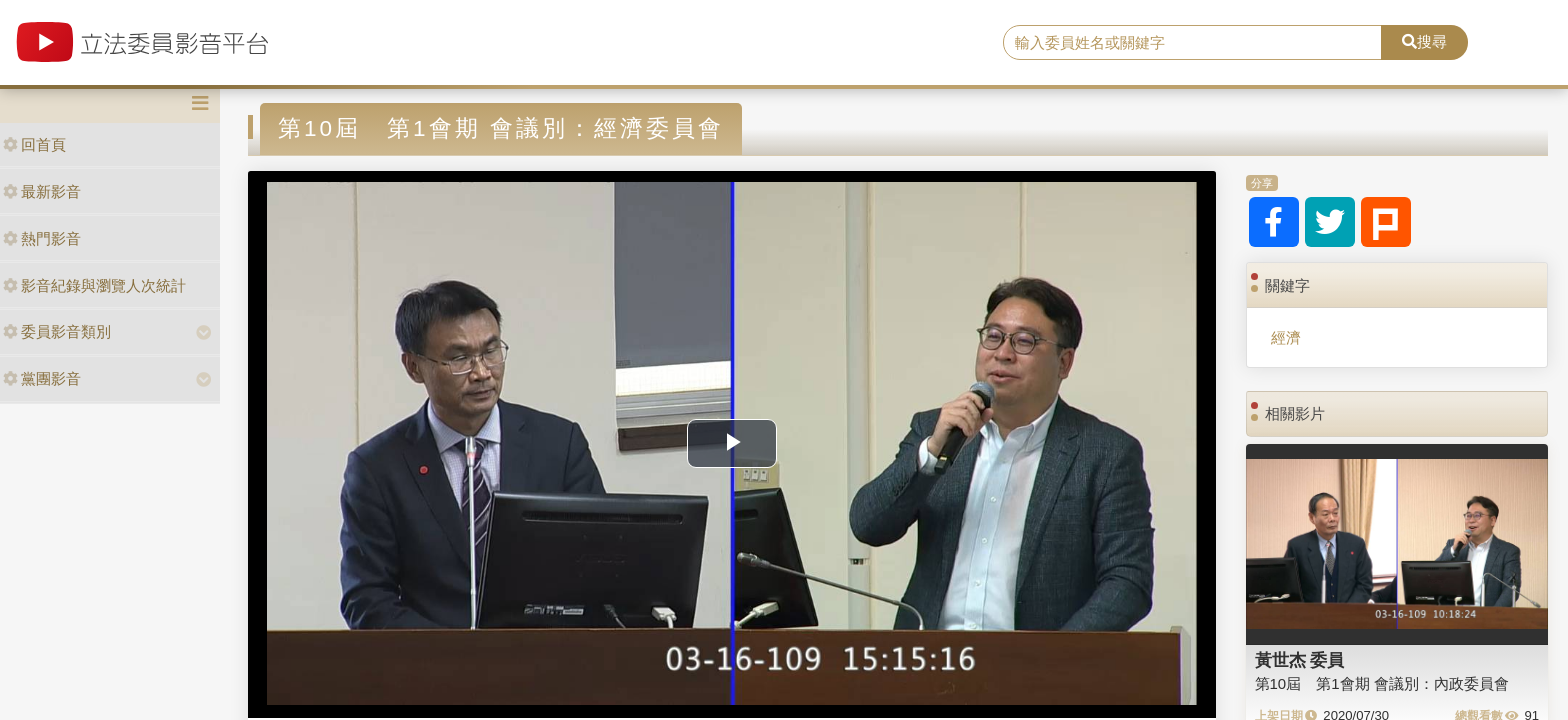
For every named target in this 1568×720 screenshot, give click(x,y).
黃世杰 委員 (1300, 660)
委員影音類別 (57, 331)
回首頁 (34, 144)
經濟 (1286, 337)
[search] (1193, 43)
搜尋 (1424, 41)
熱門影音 (42, 238)
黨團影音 (42, 378)
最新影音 (42, 191)
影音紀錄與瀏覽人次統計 (94, 285)
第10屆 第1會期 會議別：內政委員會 (1382, 683)
